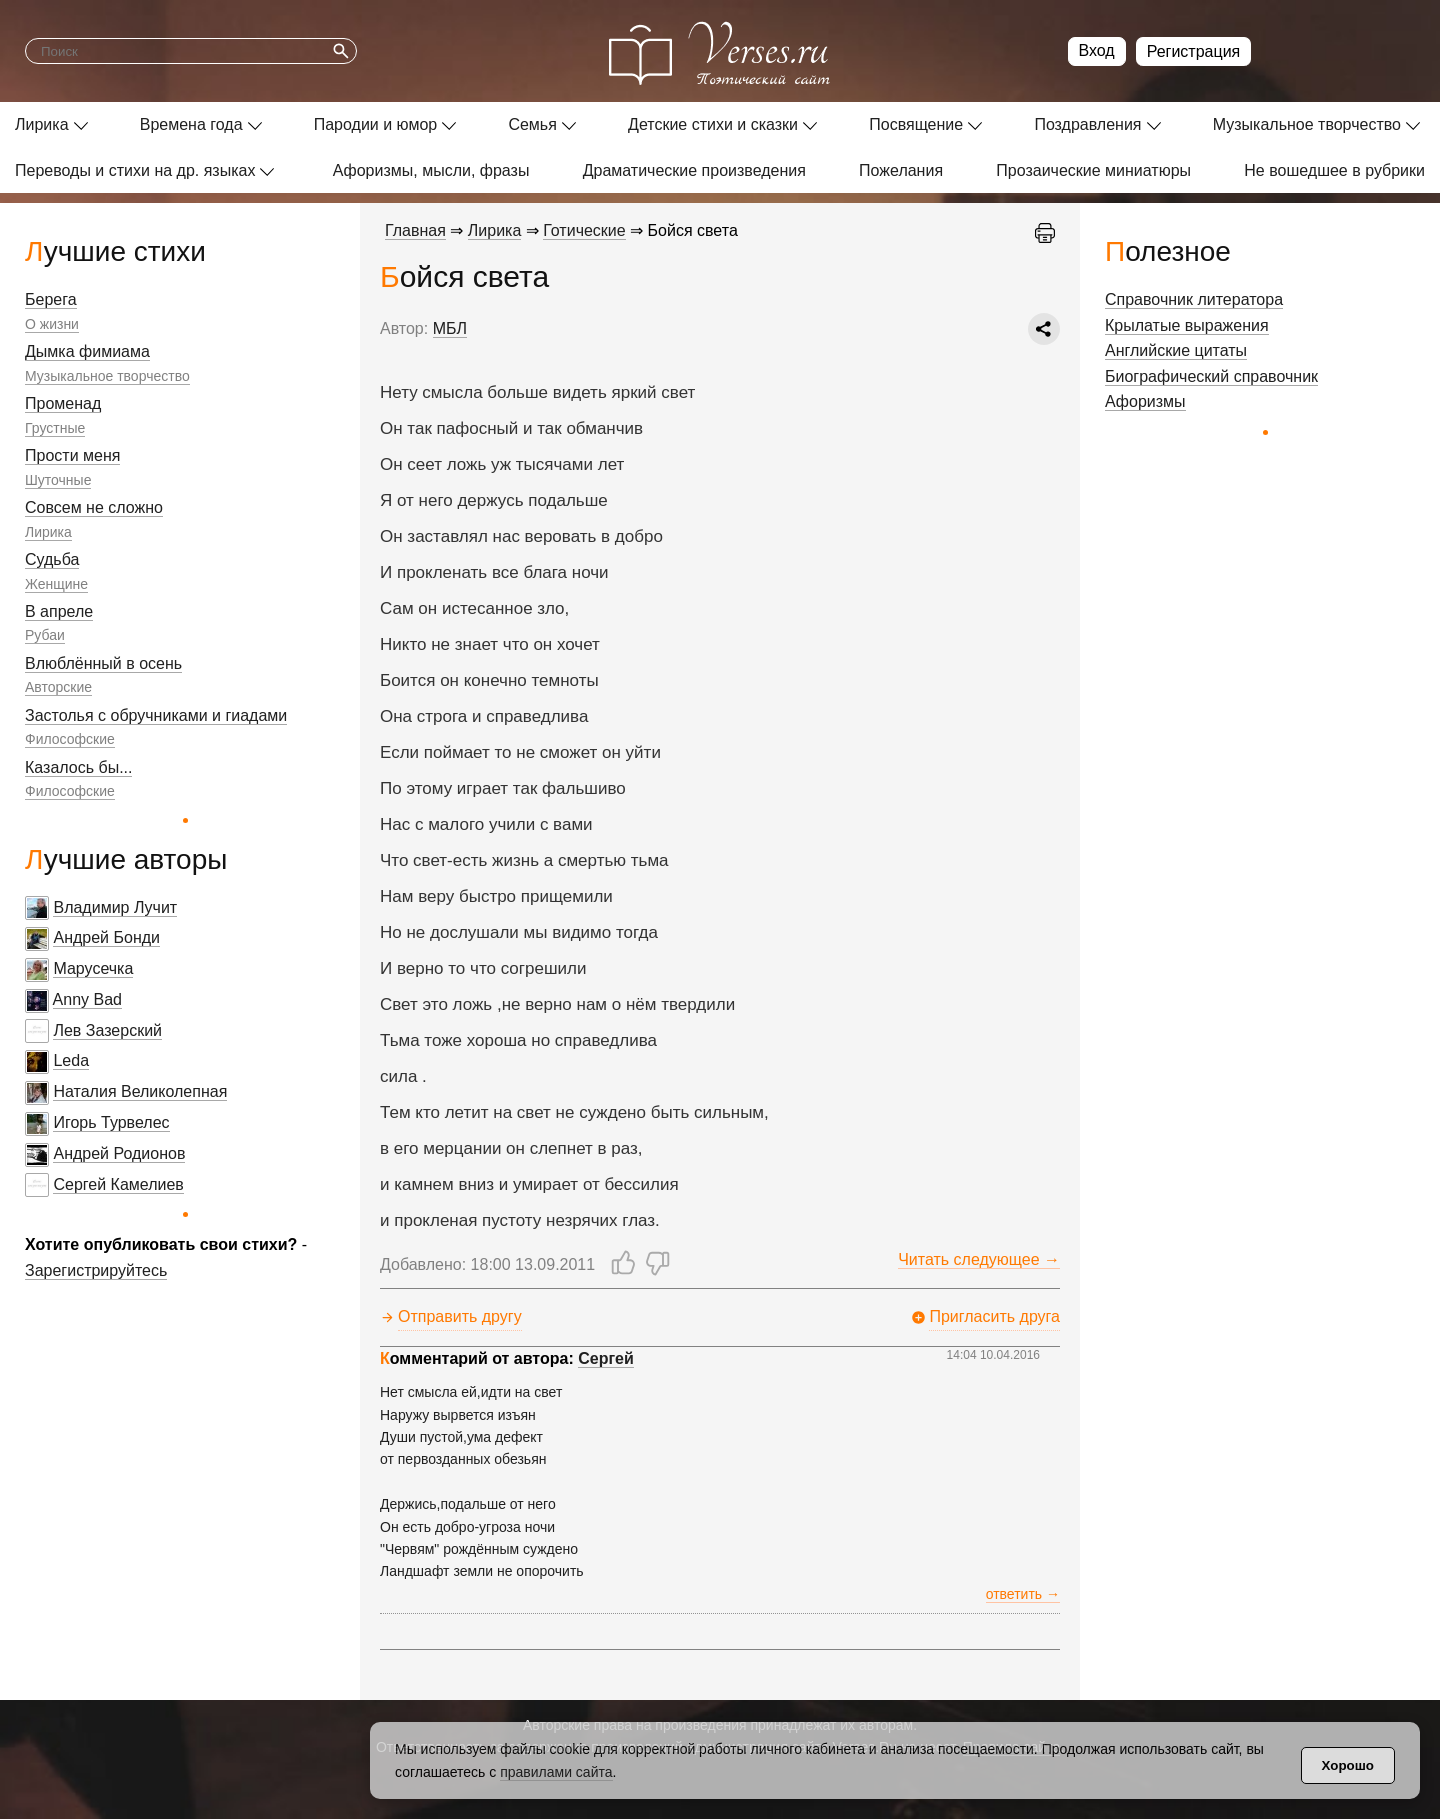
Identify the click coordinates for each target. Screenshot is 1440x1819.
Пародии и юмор (376, 124)
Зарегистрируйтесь (96, 1270)
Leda (71, 1060)
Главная (415, 230)
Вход (1097, 50)
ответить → (1023, 1594)
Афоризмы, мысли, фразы (431, 170)
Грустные (55, 428)
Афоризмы (1145, 401)
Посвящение (916, 124)
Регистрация (1194, 51)
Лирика (42, 124)
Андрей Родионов (119, 1153)
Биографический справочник (1211, 376)
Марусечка (93, 968)
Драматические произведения (694, 170)
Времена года (191, 124)
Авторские (58, 687)
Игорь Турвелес (111, 1122)
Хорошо (1348, 1765)
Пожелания (901, 170)
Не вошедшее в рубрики (1334, 170)
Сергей (606, 1358)
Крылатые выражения (1187, 325)
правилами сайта (556, 1772)
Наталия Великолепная (140, 1091)
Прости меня (72, 455)
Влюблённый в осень (103, 663)
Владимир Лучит (115, 907)
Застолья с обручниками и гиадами (156, 715)
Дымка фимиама (87, 351)
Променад (63, 403)
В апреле (59, 611)
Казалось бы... (78, 767)
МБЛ (450, 328)
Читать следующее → (979, 1259)
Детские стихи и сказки (713, 124)
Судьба (52, 559)
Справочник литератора (1194, 299)
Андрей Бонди (106, 937)
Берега (51, 299)
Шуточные (58, 480)
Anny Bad (87, 999)
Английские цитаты (1176, 350)
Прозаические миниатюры (1093, 170)
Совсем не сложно (94, 507)
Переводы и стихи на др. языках (135, 170)
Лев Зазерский (107, 1030)
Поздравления (1087, 124)
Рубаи (45, 635)
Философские (70, 739)
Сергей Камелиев (118, 1184)
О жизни (52, 324)
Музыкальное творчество (1307, 124)
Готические (584, 230)
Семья (532, 124)
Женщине (56, 584)
